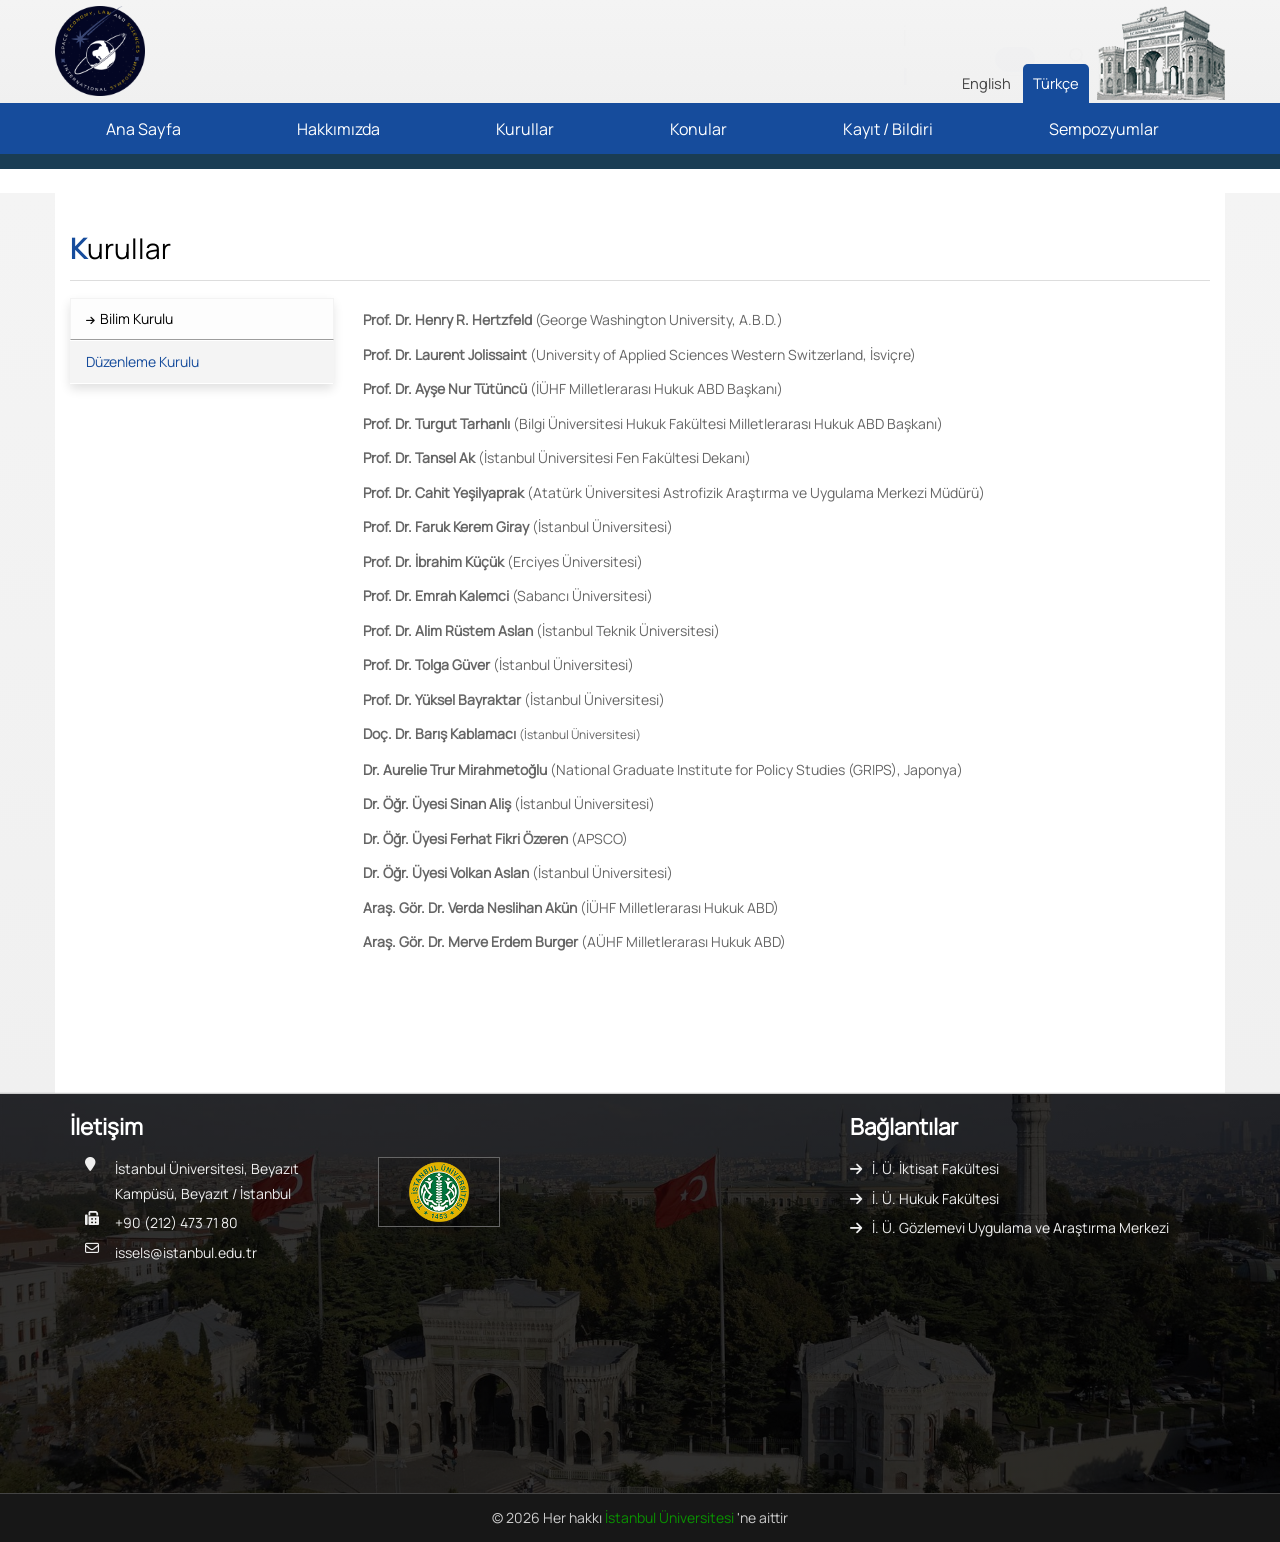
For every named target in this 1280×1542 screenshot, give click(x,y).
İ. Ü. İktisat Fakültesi (935, 1168)
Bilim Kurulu (136, 318)
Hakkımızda (338, 129)
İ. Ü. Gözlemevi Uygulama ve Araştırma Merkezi (1020, 1227)
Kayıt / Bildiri (888, 129)
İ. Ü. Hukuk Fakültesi (935, 1198)
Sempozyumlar (1104, 129)
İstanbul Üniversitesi (671, 1517)
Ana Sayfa (143, 129)
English (986, 83)
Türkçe (1056, 83)
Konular (698, 129)
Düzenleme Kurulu (142, 361)
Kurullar (525, 129)
